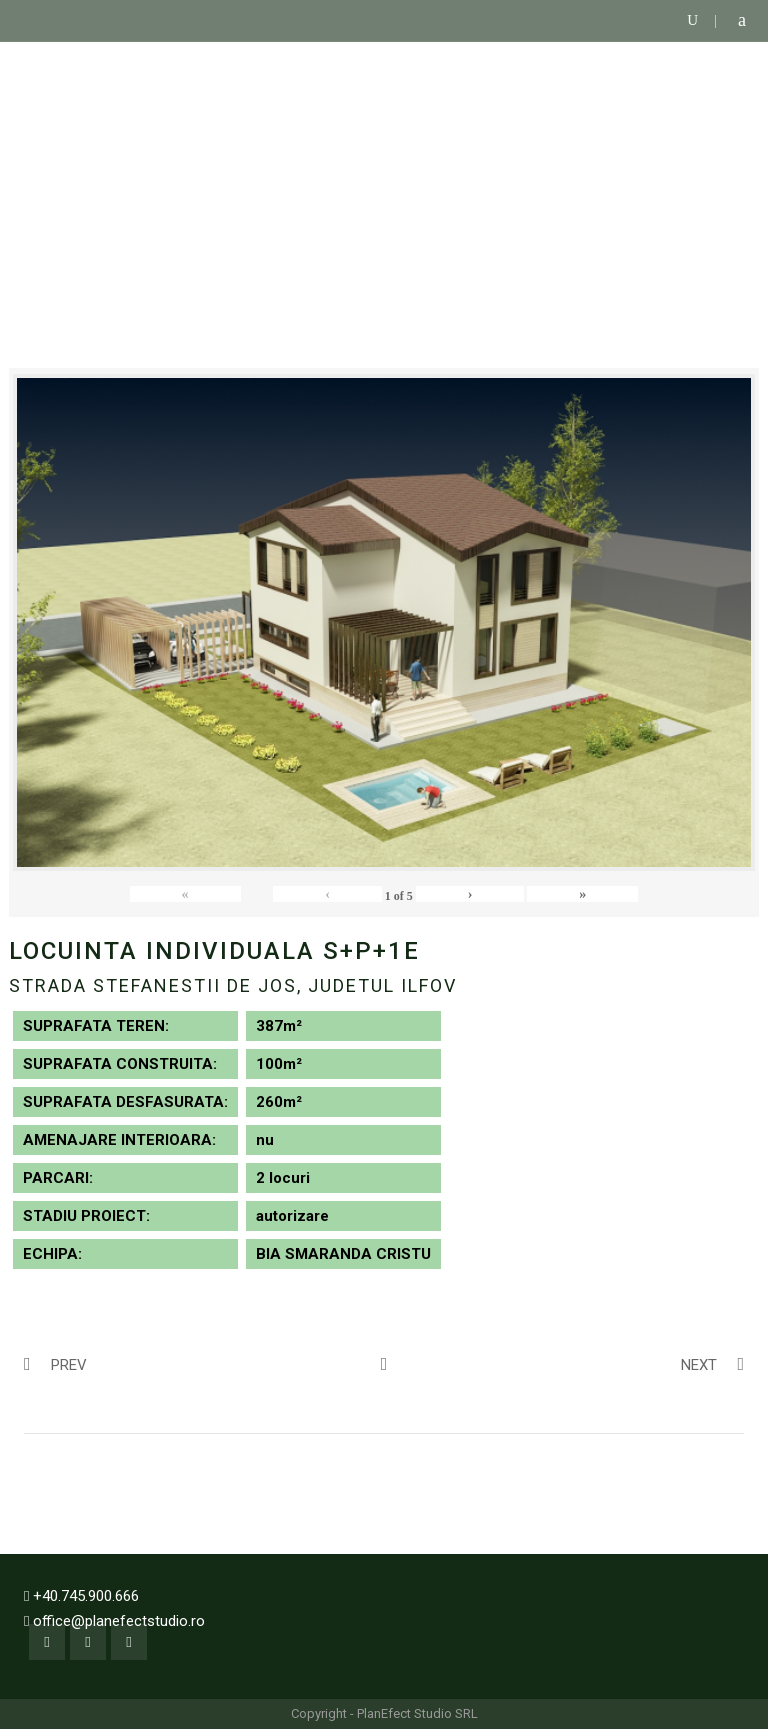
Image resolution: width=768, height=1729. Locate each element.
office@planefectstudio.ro (119, 1621)
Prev (55, 1364)
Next (712, 1364)
